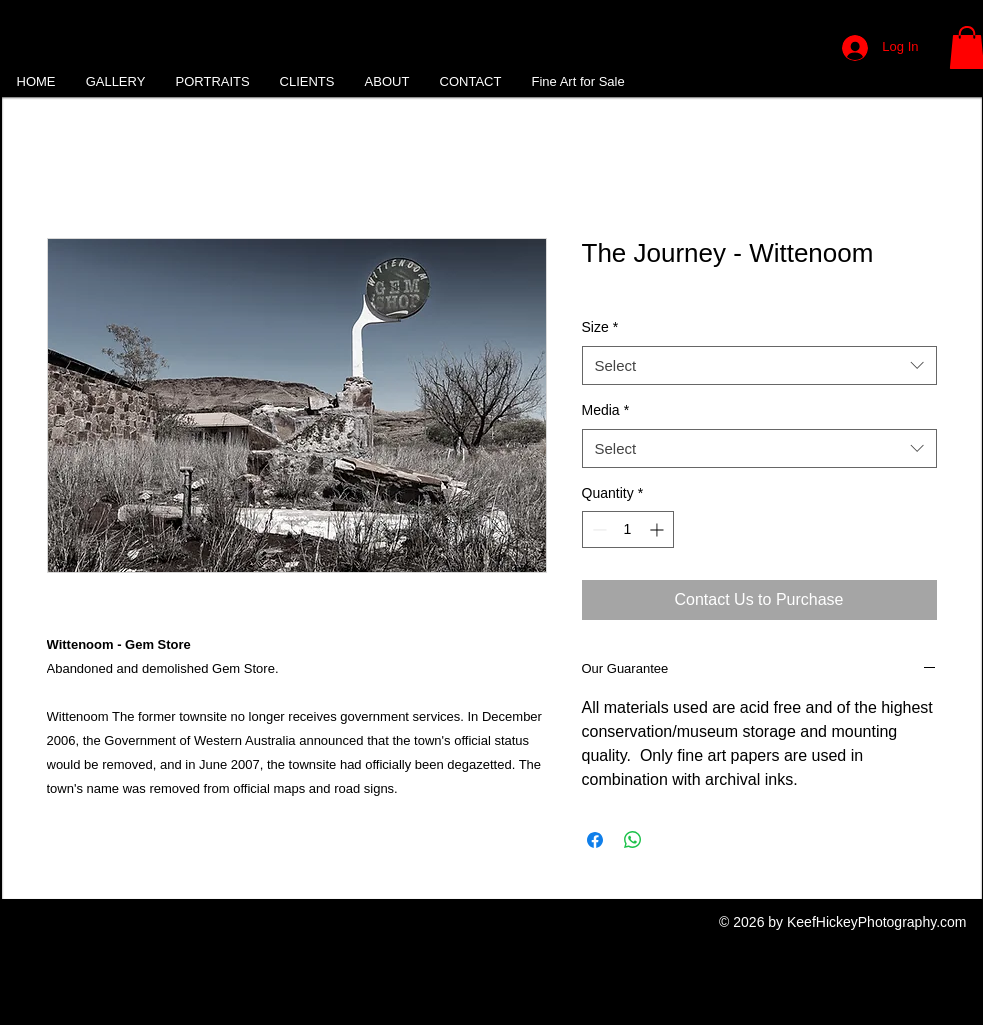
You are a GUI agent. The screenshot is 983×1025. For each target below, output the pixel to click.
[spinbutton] (628, 529)
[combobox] (759, 365)
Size (600, 327)
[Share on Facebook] (595, 840)
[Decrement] (597, 529)
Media (606, 410)
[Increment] (658, 529)
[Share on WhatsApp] (633, 840)
